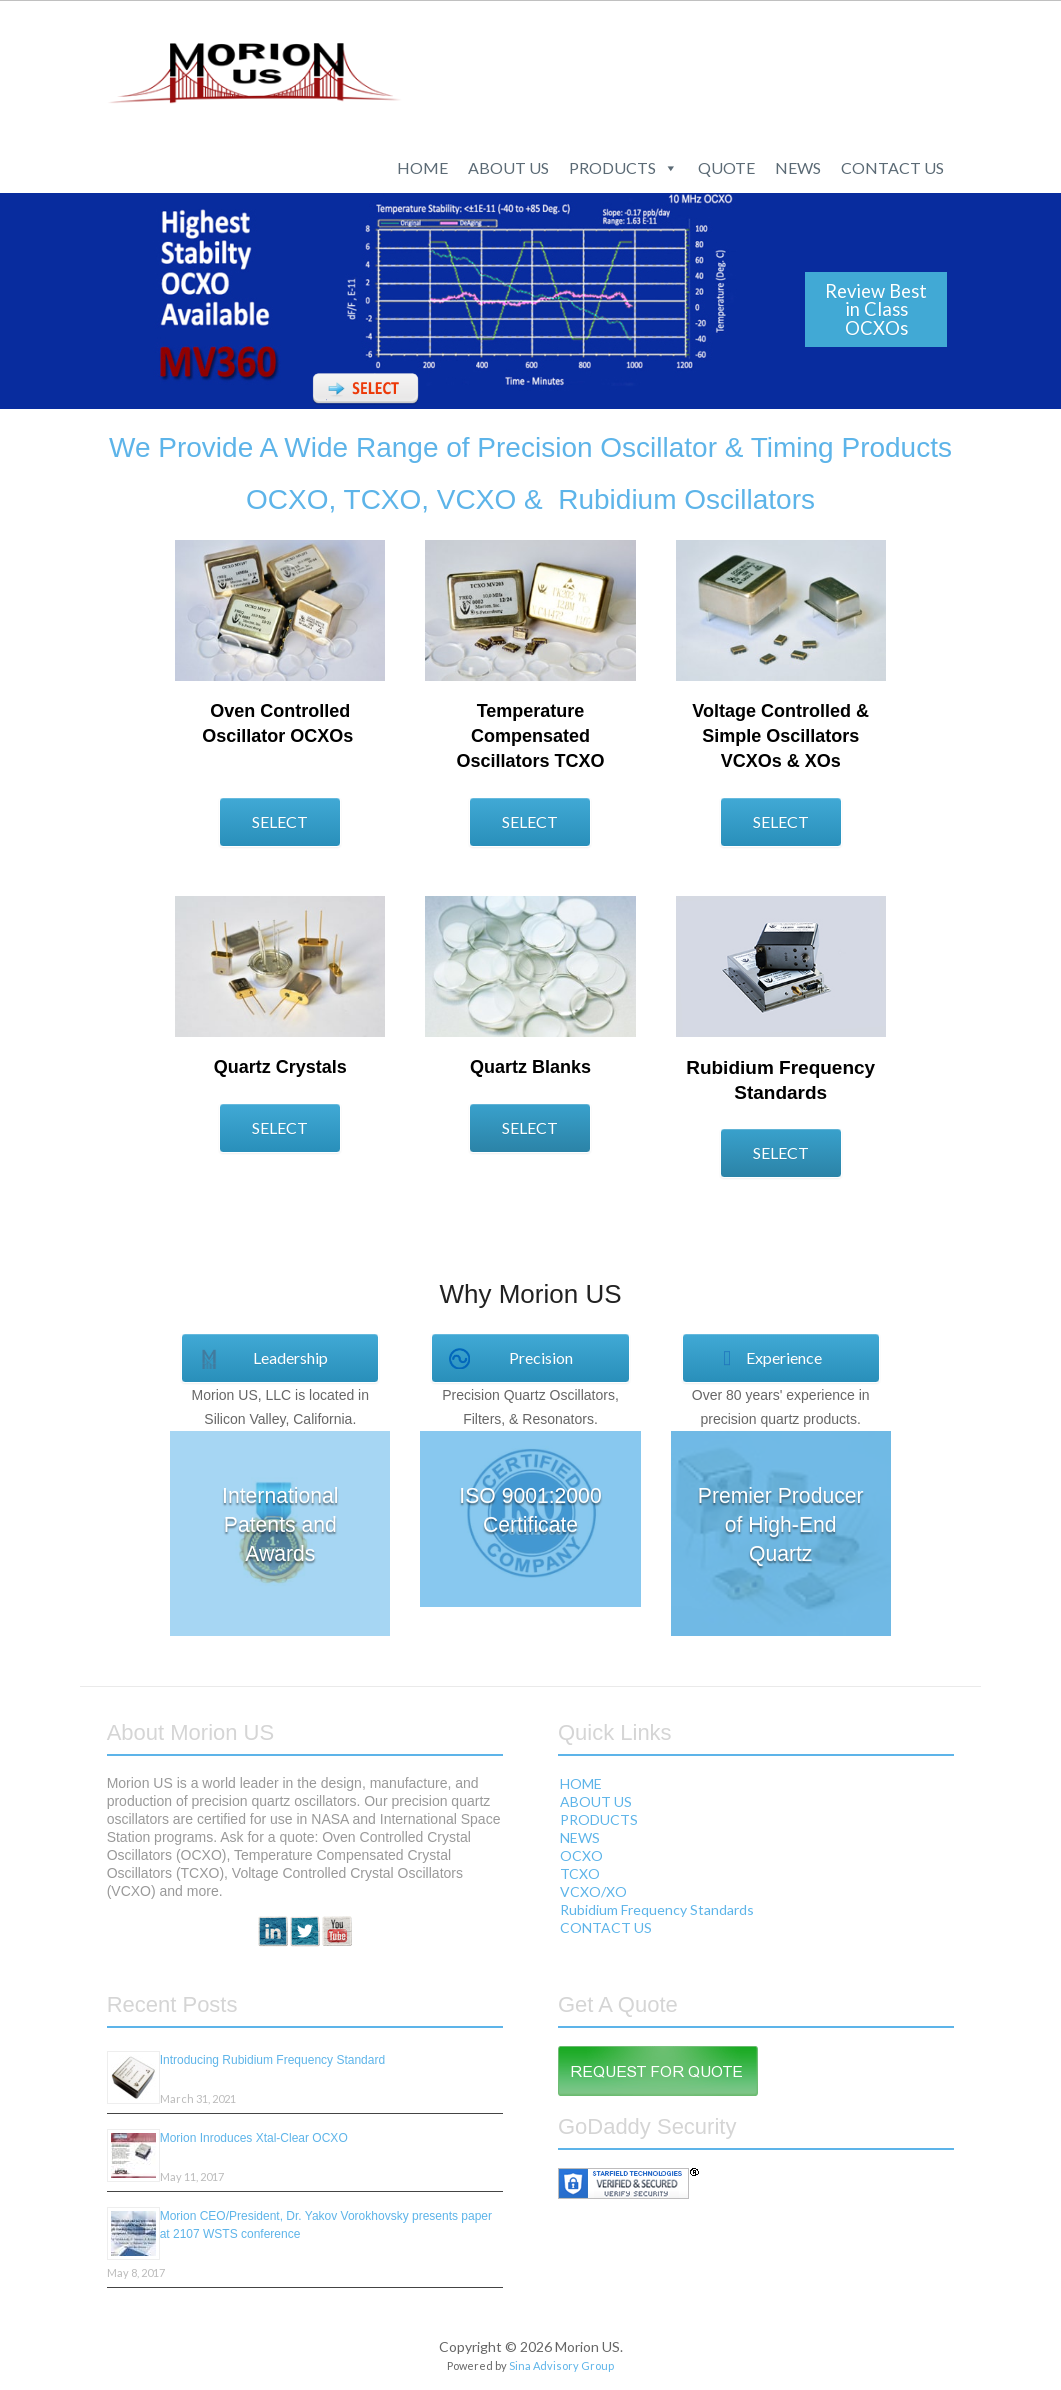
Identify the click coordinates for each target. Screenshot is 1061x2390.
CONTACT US (892, 167)
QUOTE (726, 167)
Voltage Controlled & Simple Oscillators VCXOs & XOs (780, 736)
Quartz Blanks (530, 1067)
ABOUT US (508, 167)
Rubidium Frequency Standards (657, 1909)
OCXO (581, 1855)
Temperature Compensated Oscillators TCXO (530, 736)
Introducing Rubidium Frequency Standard (272, 2060)
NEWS (798, 167)
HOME (422, 167)
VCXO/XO (593, 1891)
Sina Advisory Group (561, 2365)
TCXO (580, 1873)
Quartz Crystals (280, 1067)
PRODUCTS (623, 168)
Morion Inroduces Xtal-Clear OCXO (254, 2138)
